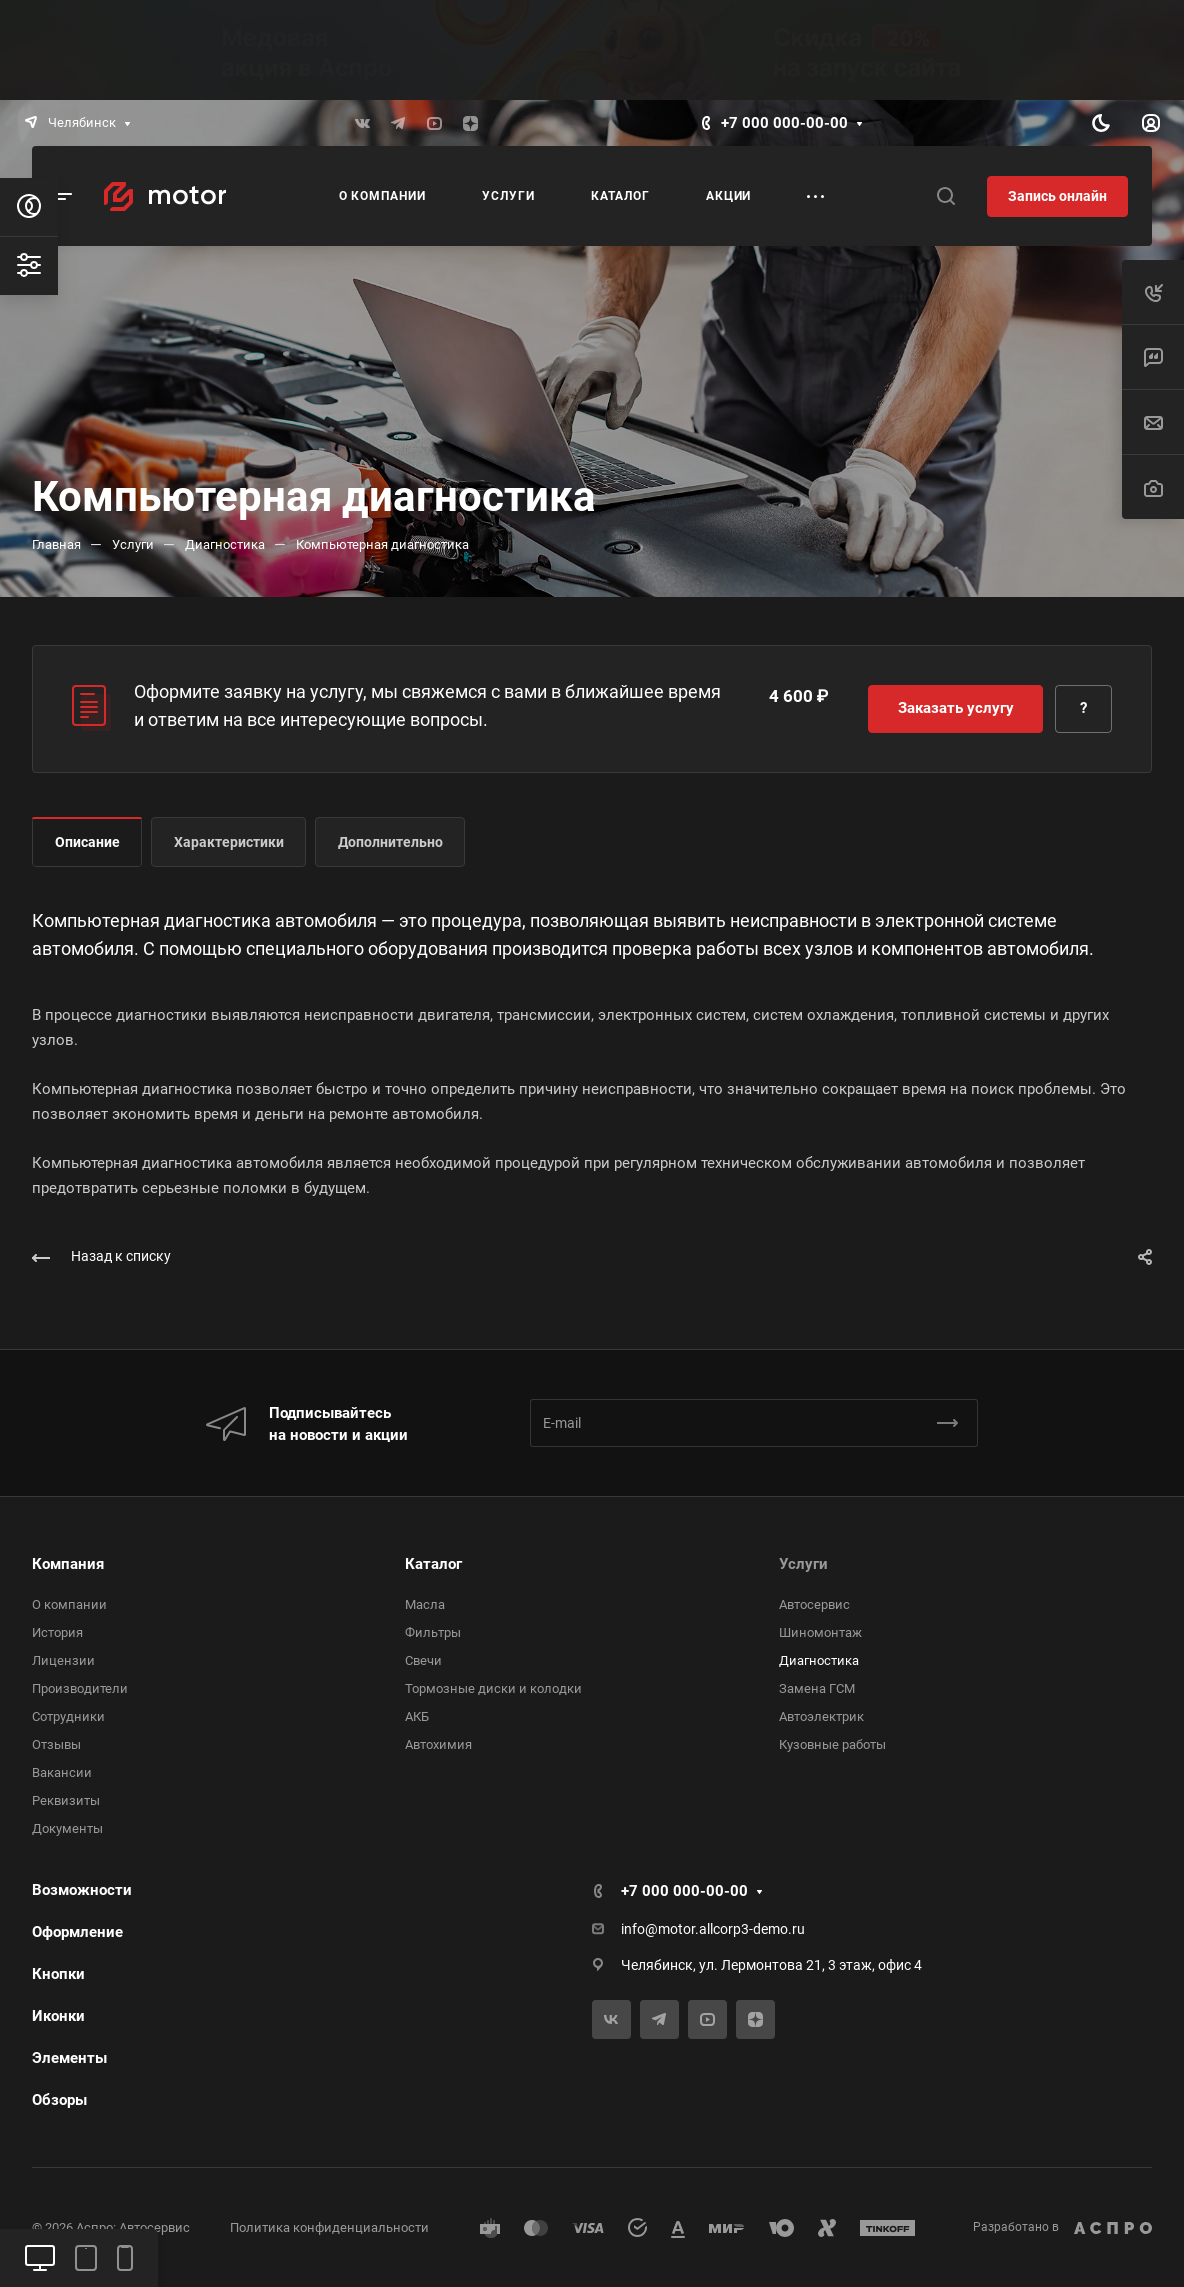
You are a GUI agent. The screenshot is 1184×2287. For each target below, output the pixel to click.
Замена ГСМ (817, 1688)
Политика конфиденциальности (329, 2227)
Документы (67, 1828)
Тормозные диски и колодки (493, 1688)
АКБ (417, 1716)
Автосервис (814, 1604)
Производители (80, 1688)
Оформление (77, 1932)
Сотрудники (68, 1716)
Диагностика (819, 1660)
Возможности (82, 1890)
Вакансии (62, 1772)
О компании (69, 1604)
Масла (425, 1604)
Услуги (803, 1564)
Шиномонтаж (820, 1632)
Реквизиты (66, 1800)
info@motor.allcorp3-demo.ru (713, 1929)
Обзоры (59, 2100)
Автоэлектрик (821, 1716)
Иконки (58, 2016)
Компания (68, 1564)
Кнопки (58, 1974)
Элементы (69, 2058)
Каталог (433, 1564)
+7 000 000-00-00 (784, 123)
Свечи (423, 1660)
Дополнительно (390, 842)
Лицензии (63, 1660)
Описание (87, 842)
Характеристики (229, 842)
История (57, 1632)
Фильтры (433, 1632)
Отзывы (56, 1744)
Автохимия (438, 1744)
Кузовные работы (832, 1744)
